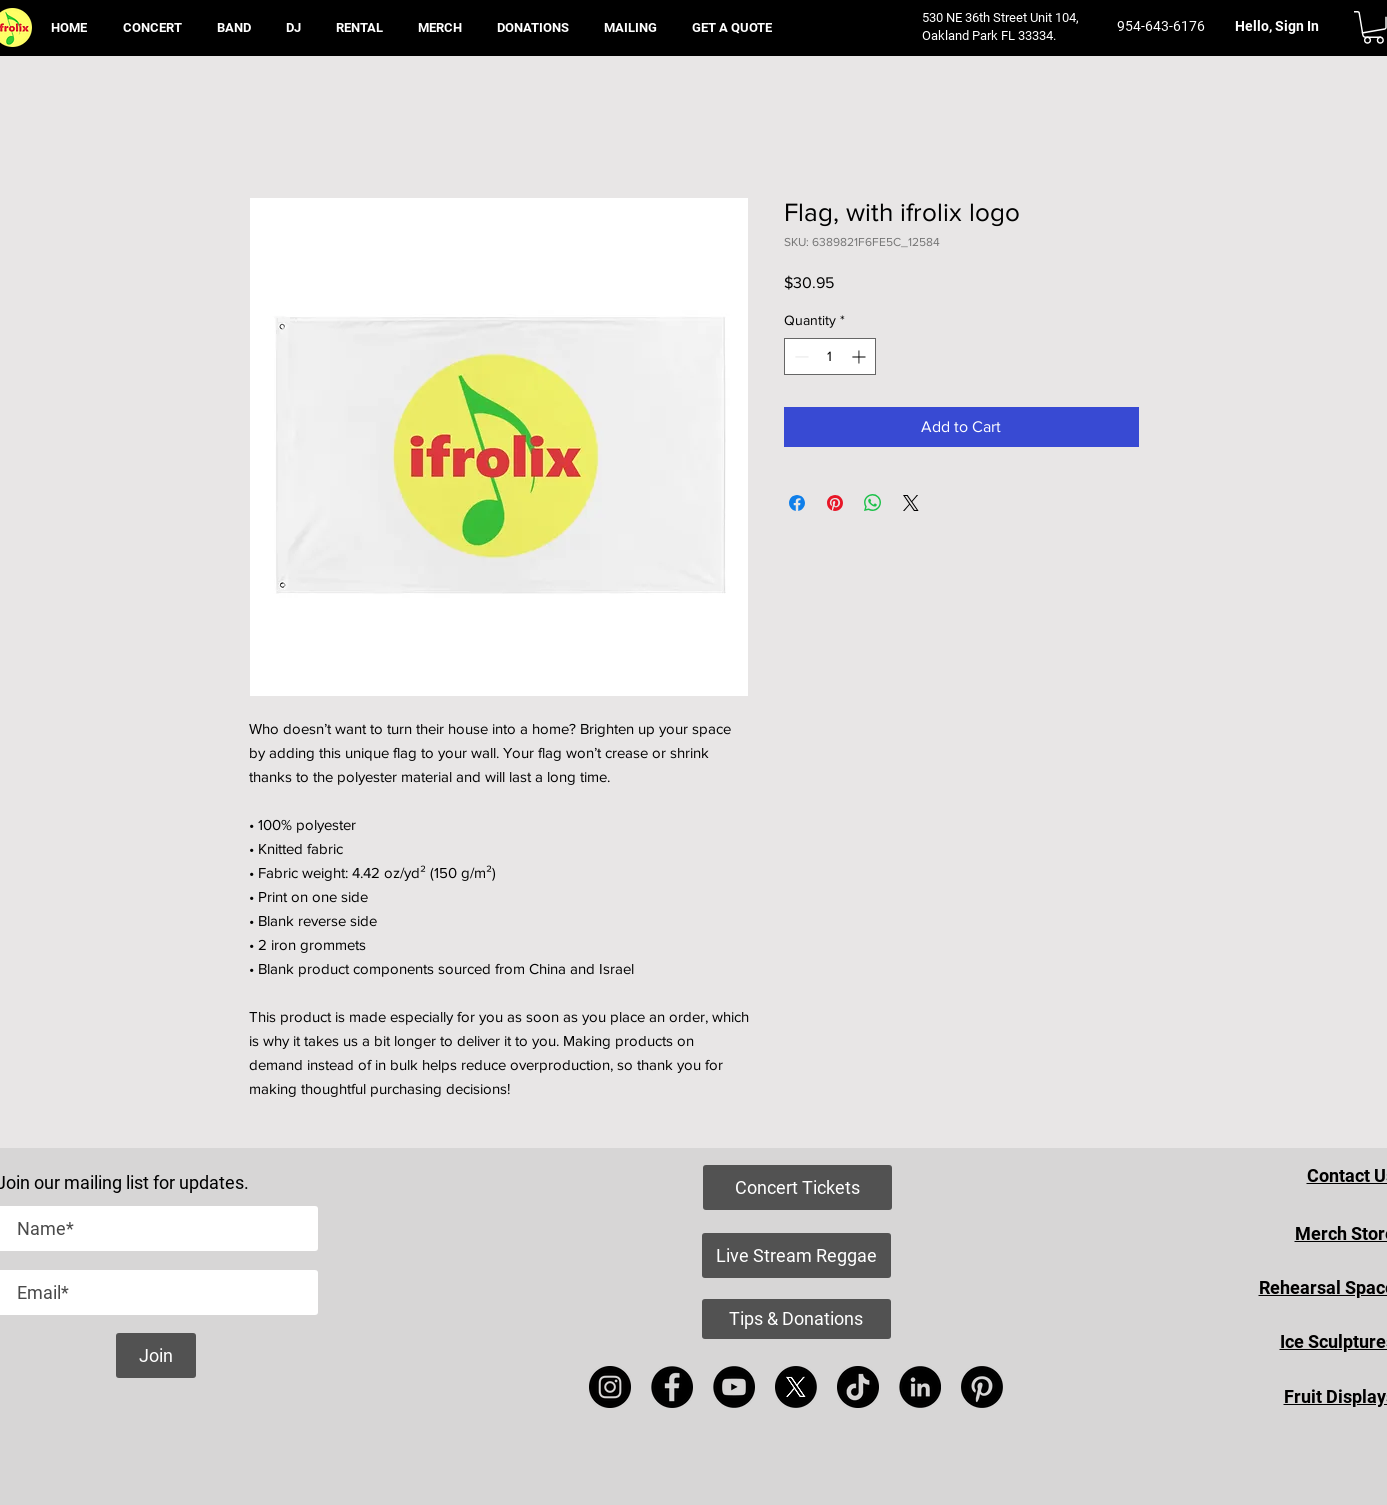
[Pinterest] (982, 1387)
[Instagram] (610, 1387)
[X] (796, 1387)
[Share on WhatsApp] (873, 503)
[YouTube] (734, 1387)
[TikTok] (858, 1387)
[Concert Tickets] (797, 1187)
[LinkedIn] (920, 1387)
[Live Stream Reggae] (796, 1255)
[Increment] (860, 356)
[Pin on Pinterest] (835, 503)
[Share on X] (911, 503)
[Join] (156, 1355)
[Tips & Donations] (796, 1319)
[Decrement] (799, 356)
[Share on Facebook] (797, 503)
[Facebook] (672, 1387)
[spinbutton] (830, 356)
